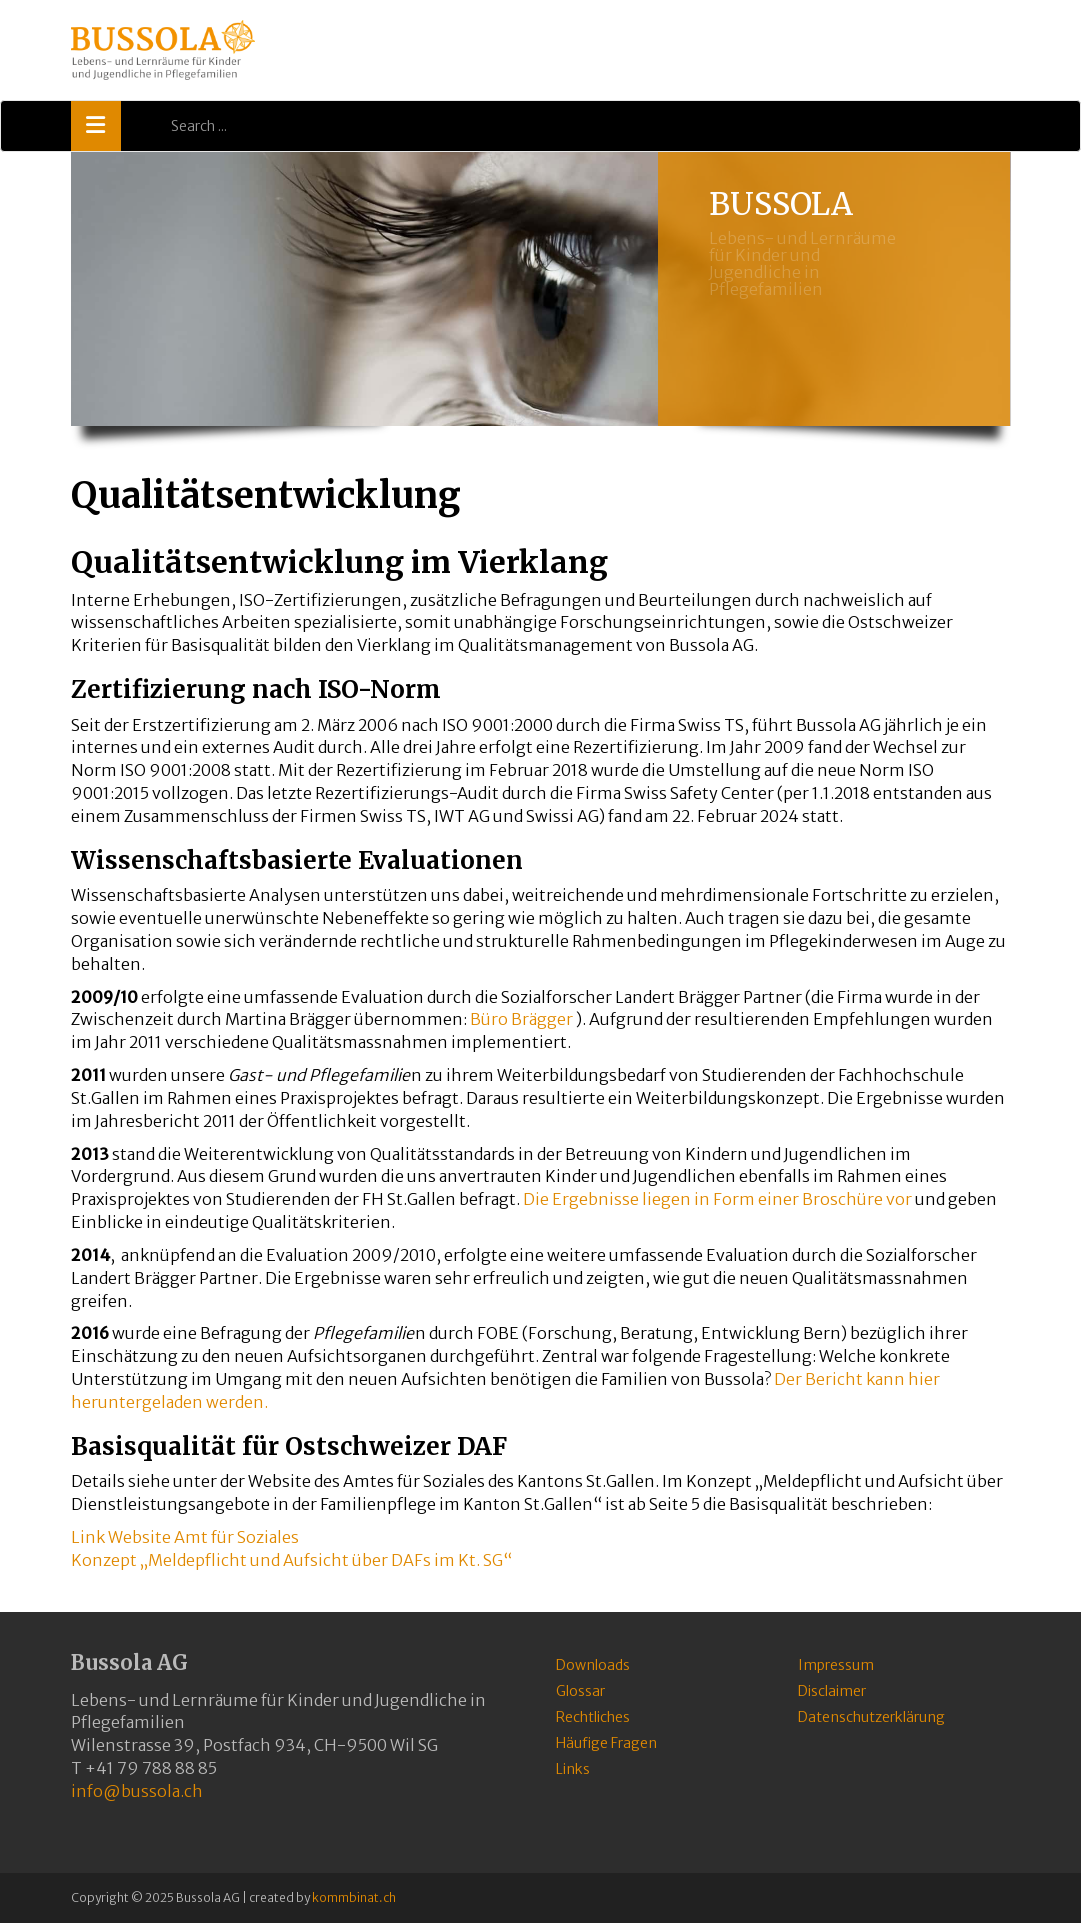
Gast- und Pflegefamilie (319, 1075)
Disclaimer (832, 1691)
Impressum (836, 1665)
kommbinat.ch (354, 1897)
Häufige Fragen (606, 1743)
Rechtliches (593, 1717)
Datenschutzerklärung (871, 1717)
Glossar (580, 1691)
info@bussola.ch (137, 1791)
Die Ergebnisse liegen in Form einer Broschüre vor (717, 1199)
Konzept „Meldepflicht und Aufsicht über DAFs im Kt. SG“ (291, 1560)
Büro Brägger (521, 1019)
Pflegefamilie (363, 1333)
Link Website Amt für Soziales (185, 1537)
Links (573, 1769)
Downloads (593, 1665)
